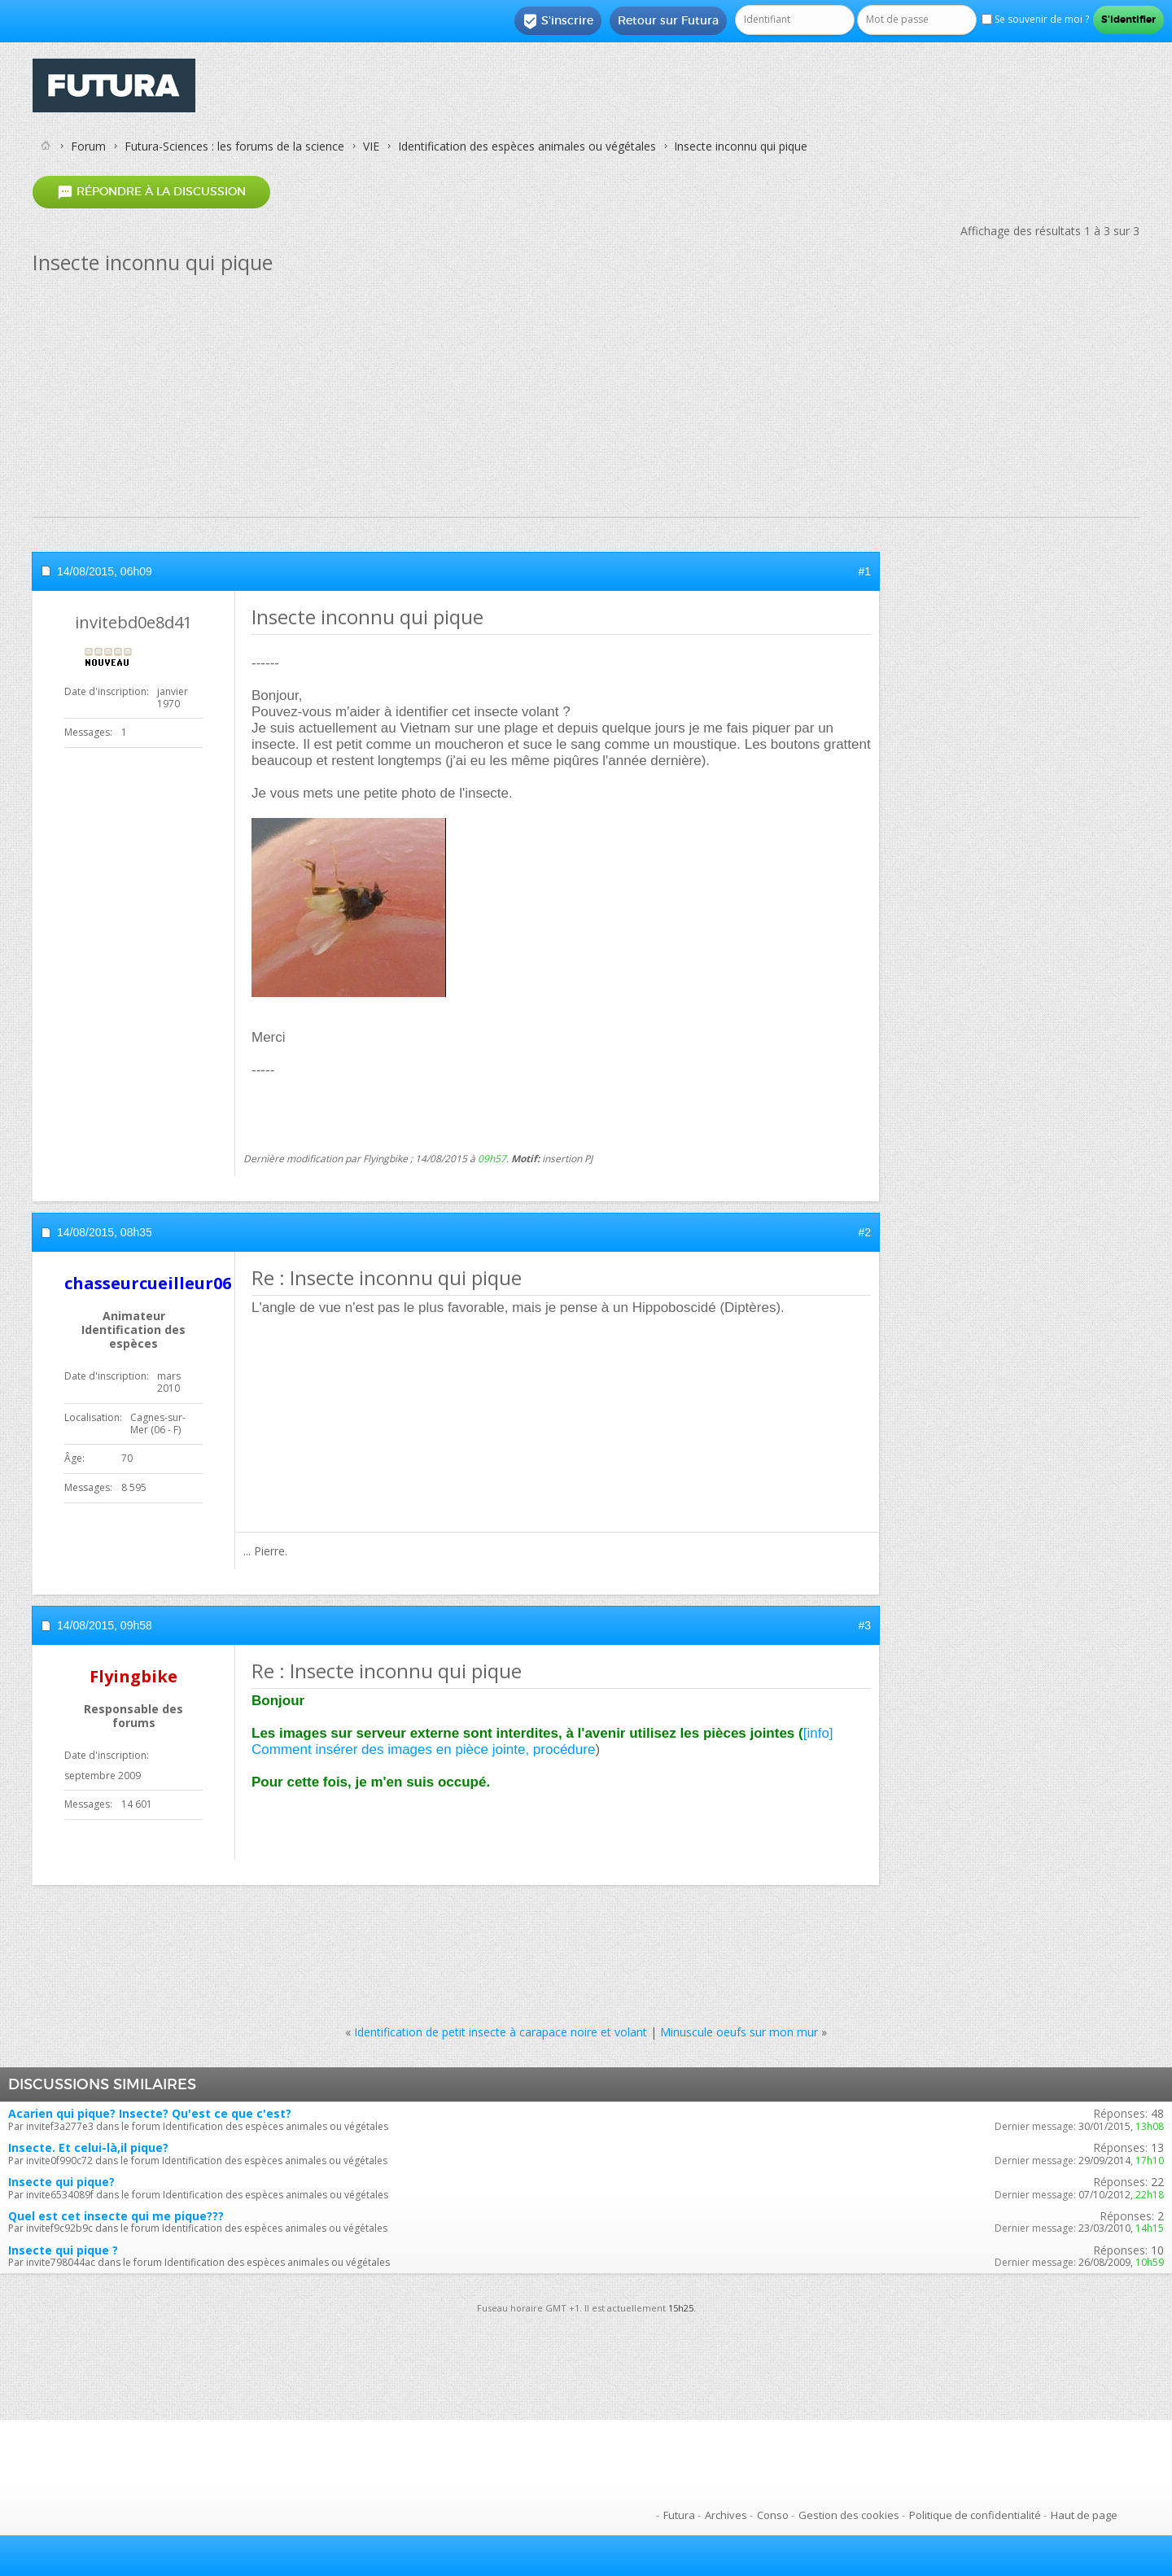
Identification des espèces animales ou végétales (527, 146)
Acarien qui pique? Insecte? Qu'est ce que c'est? (149, 2113)
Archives (726, 2515)
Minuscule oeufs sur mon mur (739, 2032)
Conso (773, 2515)
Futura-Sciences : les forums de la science (234, 146)
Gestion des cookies (848, 2515)
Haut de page (1084, 2515)
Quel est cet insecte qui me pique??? (116, 2216)
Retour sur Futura (668, 20)
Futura (679, 2515)
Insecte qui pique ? (63, 2250)
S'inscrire (558, 21)
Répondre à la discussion (151, 191)
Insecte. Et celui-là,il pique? (88, 2147)
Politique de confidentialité (975, 2515)
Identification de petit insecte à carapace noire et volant (500, 2032)
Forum (88, 146)
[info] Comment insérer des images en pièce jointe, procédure (542, 1741)
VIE (371, 146)
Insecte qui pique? (61, 2181)
